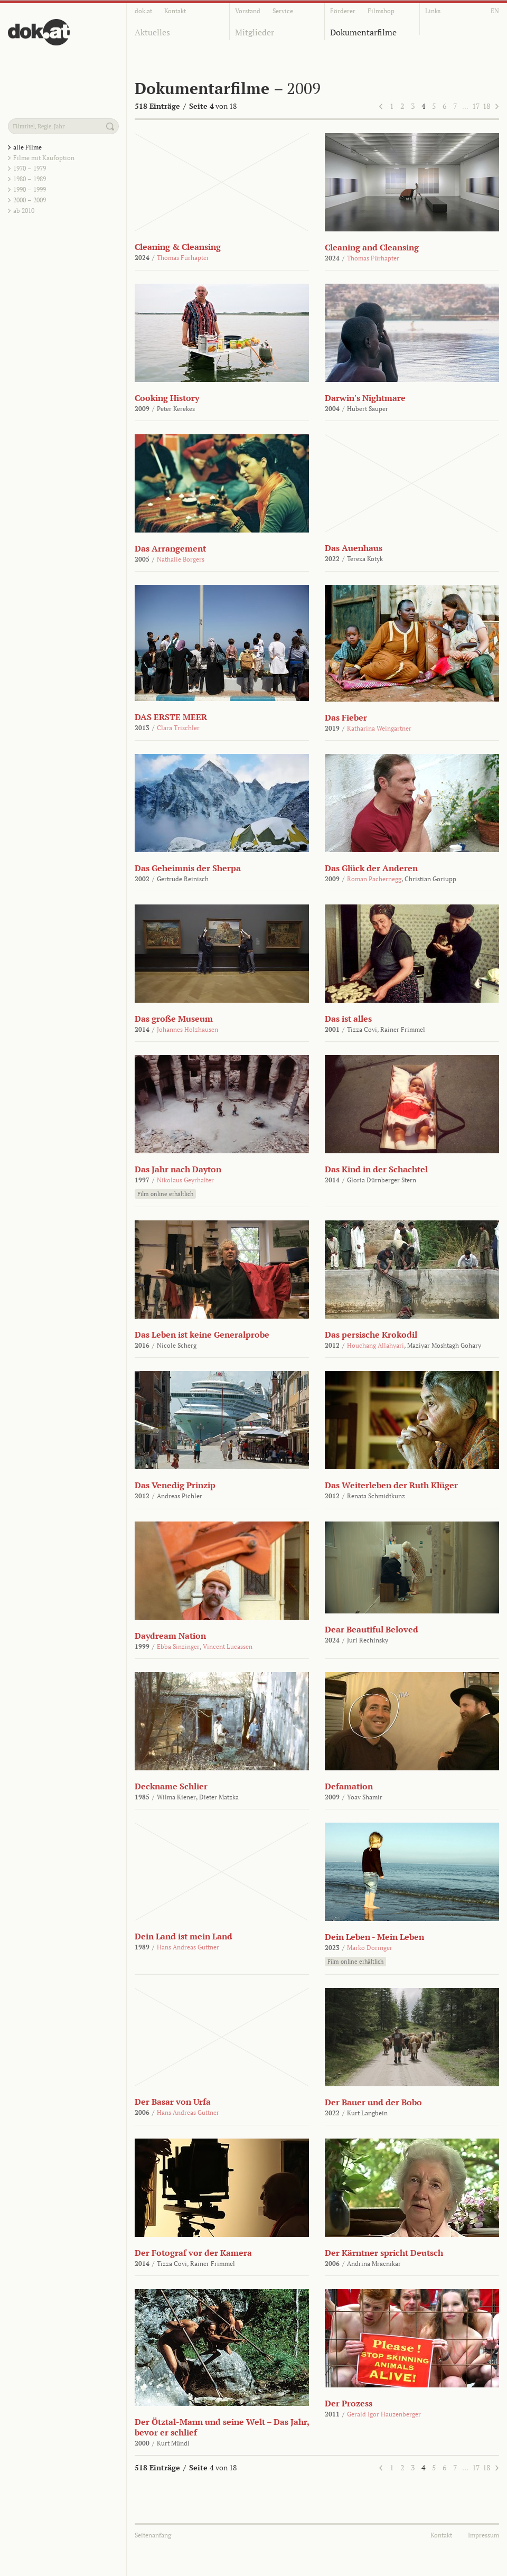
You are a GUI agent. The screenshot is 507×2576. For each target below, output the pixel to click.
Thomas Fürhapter (183, 258)
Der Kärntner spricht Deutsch (384, 2252)
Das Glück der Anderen (371, 868)
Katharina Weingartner (379, 728)
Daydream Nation (170, 1635)
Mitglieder (254, 32)
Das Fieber (346, 717)
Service (283, 11)
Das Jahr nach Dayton (178, 1169)
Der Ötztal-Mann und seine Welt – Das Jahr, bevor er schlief (222, 2427)
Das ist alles (348, 1018)
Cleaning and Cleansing (372, 247)
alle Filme (27, 147)
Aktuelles (152, 32)
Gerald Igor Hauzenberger (384, 2414)
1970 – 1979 (29, 168)
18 (486, 106)
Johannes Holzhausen (187, 1029)
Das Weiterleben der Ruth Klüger (391, 1485)
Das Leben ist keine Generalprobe (202, 1334)
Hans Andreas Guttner (188, 1947)
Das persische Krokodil (371, 1334)
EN (495, 11)
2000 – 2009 (29, 200)
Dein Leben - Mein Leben (374, 1937)
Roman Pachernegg (374, 879)
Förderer (342, 11)
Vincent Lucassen (227, 1646)
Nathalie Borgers (180, 559)
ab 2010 (23, 210)
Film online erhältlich (165, 1194)
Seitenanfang (153, 2535)
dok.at (143, 11)
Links (432, 11)
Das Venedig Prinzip (175, 1485)
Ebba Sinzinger (178, 1646)
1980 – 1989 (29, 179)
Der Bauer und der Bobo (373, 2102)
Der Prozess (348, 2403)
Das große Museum (174, 1018)
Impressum (483, 2535)
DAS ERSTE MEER (171, 717)
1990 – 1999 (29, 189)
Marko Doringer (369, 1948)
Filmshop (381, 11)
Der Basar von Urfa (173, 2101)
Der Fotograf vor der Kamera (193, 2252)
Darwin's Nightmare (365, 398)
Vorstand (247, 11)
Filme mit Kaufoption (43, 158)
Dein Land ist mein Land (183, 1936)
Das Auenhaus (353, 548)
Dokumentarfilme (363, 32)
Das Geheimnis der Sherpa (188, 868)
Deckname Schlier (171, 1786)
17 (476, 106)
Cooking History (167, 398)
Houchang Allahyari (375, 1345)
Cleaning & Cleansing (178, 247)
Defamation (349, 1786)
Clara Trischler (178, 728)
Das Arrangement (170, 548)
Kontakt (175, 11)
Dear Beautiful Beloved (371, 1629)
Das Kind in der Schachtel (376, 1169)
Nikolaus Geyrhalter (185, 1180)
